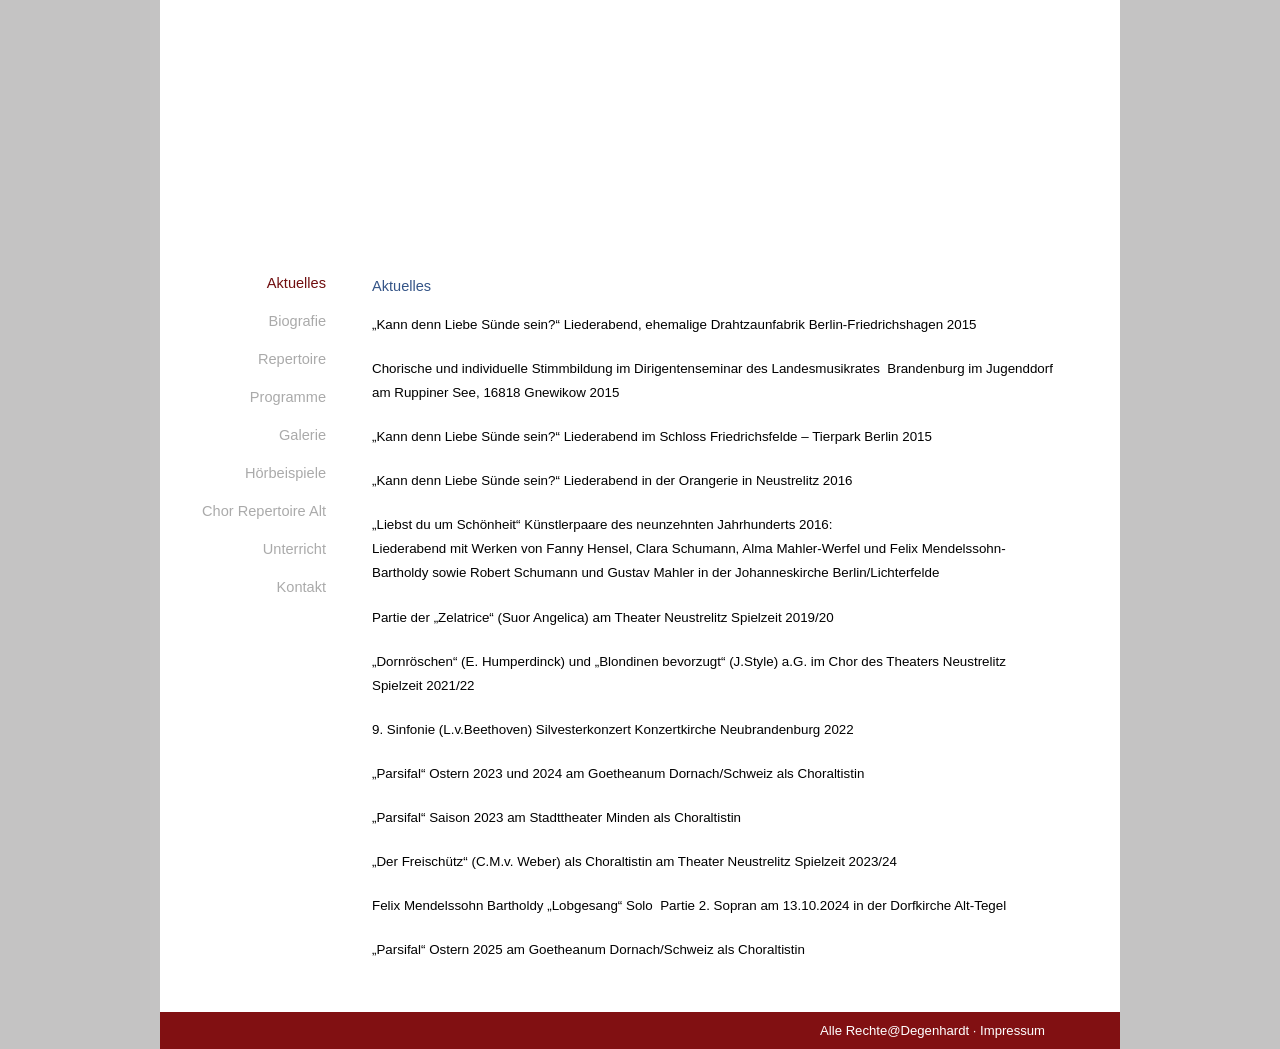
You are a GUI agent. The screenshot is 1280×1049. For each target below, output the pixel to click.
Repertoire (292, 359)
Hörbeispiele (285, 473)
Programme (288, 397)
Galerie (302, 435)
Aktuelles (296, 283)
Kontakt (301, 587)
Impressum (1012, 1030)
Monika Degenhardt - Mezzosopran (640, 115)
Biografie (297, 321)
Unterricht (294, 549)
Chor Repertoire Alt (264, 511)
